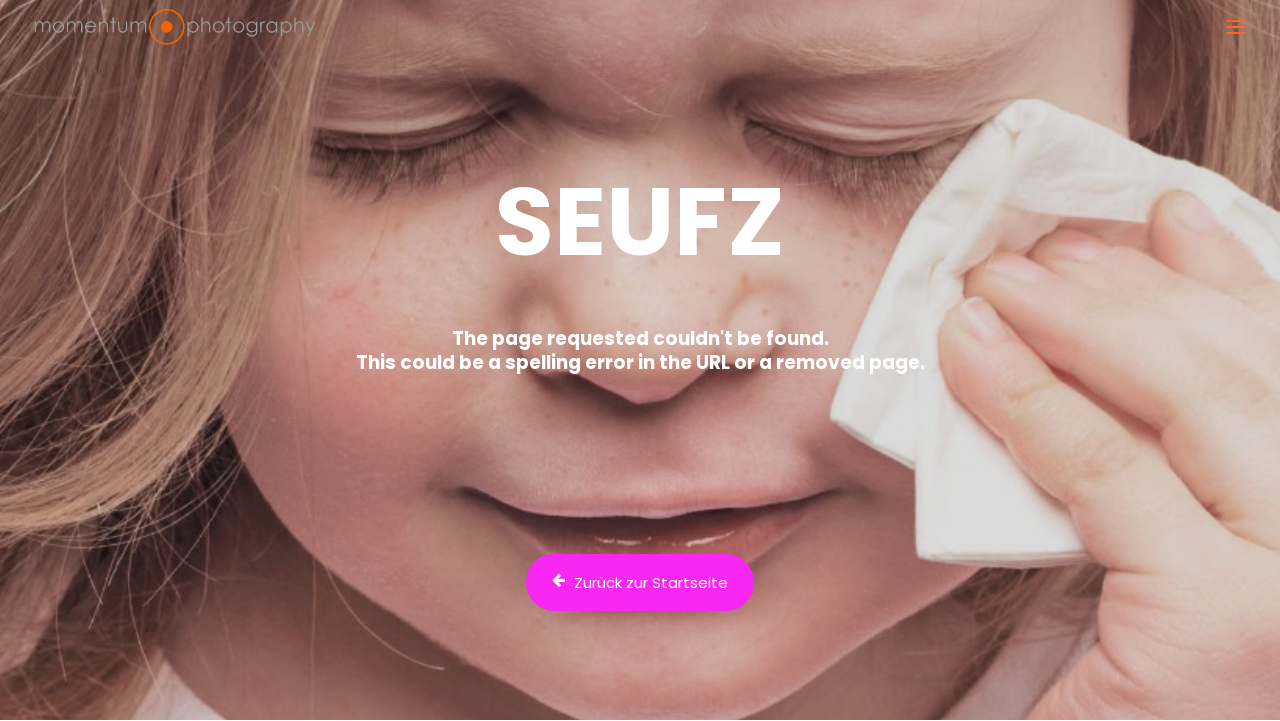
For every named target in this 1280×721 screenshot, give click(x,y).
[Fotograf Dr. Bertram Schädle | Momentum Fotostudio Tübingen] (174, 27)
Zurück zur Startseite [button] (640, 582)
